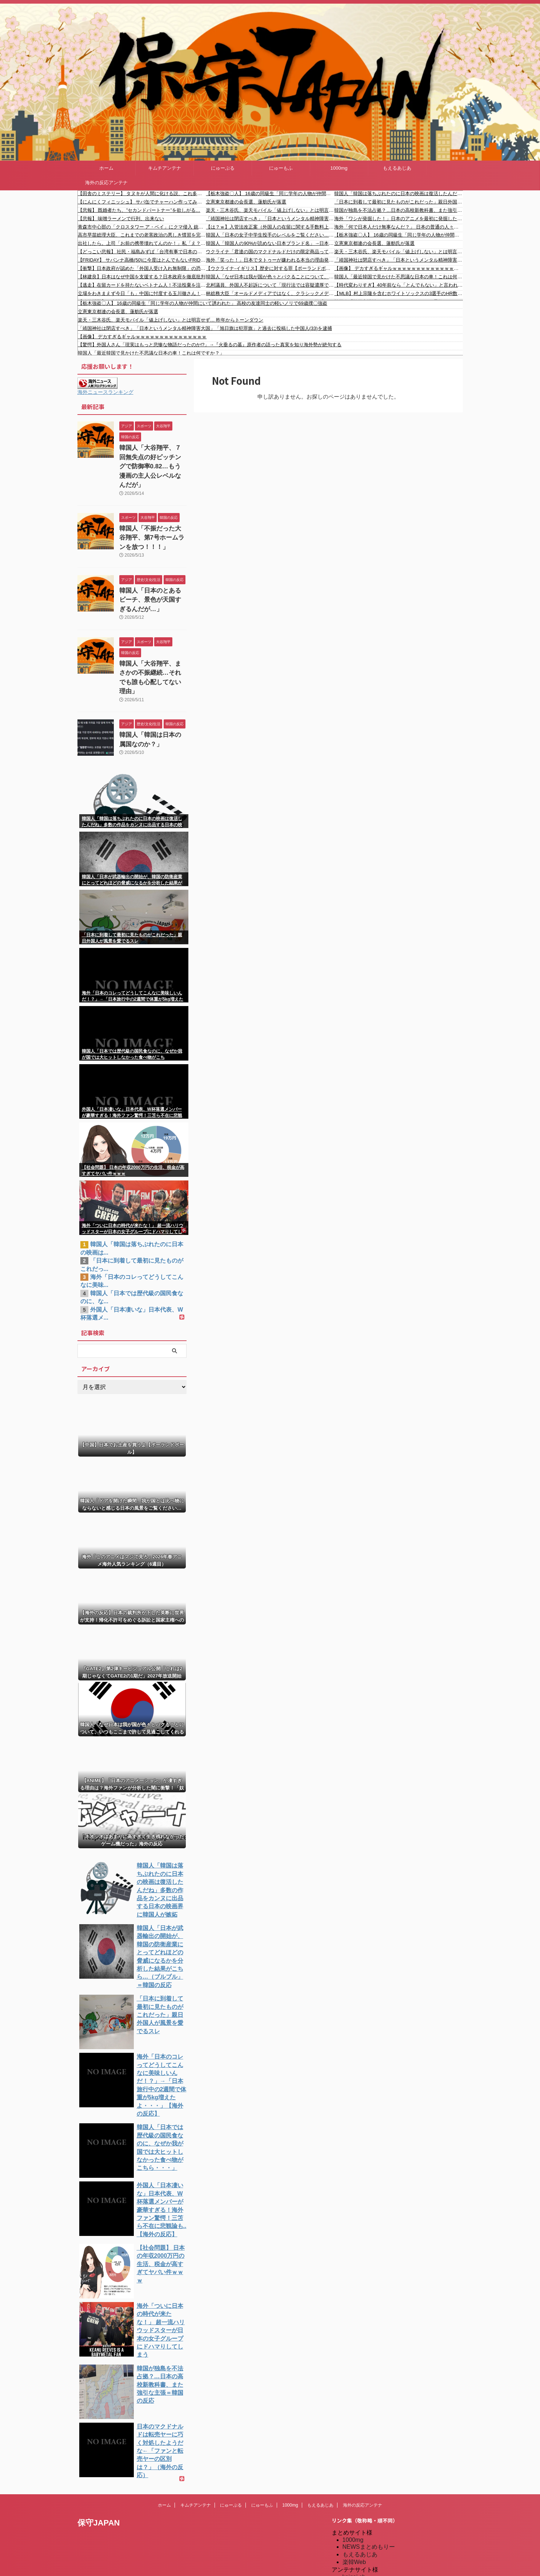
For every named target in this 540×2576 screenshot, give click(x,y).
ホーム (106, 168)
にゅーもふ (281, 168)
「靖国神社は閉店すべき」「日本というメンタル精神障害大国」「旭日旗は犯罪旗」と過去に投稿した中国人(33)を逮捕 (270, 218)
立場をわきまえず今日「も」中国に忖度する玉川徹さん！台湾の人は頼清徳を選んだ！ (142, 293)
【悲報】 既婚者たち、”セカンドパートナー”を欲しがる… (139, 210)
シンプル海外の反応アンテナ (380, 2528)
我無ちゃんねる (363, 2543)
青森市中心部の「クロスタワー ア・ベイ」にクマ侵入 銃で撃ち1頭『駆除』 (142, 227)
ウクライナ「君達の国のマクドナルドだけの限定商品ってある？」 (270, 251)
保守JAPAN (98, 2436)
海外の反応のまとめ (369, 2551)
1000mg (339, 168)
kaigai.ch (354, 2490)
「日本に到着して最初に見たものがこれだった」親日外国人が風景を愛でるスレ (398, 202)
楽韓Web (354, 2475)
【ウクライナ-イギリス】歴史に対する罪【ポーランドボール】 (270, 268)
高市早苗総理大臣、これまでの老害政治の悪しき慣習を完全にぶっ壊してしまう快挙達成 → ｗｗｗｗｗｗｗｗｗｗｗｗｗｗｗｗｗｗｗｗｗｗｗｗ (142, 235)
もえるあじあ (397, 168)
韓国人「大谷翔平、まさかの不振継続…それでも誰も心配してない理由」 (152, 651)
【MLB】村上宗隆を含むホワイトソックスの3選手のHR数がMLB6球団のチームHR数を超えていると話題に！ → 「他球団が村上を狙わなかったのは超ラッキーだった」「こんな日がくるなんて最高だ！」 (398, 293)
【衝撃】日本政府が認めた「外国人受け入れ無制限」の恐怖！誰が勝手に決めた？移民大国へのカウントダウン (142, 268)
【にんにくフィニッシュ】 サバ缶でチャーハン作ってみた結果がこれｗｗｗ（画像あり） (142, 202)
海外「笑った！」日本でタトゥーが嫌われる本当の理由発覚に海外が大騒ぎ (270, 260)
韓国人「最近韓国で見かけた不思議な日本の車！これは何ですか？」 (398, 276)
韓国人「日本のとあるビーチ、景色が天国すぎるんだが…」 (149, 581)
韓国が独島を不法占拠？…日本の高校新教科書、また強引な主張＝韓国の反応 (398, 210)
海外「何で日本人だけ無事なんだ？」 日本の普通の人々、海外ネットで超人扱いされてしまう (398, 227)
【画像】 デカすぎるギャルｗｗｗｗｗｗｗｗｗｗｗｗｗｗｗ (398, 268)
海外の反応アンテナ (106, 182)
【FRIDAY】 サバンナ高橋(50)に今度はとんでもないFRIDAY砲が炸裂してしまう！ (142, 260)
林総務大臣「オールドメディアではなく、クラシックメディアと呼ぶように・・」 (270, 293)
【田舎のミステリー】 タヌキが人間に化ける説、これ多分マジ (142, 193)
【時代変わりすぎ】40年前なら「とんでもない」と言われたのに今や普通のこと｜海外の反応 (398, 285)
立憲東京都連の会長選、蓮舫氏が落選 (246, 202)
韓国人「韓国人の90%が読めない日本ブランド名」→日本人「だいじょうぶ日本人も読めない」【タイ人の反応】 (270, 243)
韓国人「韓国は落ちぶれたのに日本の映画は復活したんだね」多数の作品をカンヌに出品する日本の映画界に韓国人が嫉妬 (398, 193)
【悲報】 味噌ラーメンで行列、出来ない (121, 218)
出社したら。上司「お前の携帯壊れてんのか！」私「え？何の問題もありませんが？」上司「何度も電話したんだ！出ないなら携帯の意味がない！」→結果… (142, 243)
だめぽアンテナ (363, 2497)
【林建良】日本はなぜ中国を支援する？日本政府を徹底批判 (141, 276)
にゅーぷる (223, 168)
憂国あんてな (360, 2535)
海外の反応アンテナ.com (375, 2566)
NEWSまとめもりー (369, 2460)
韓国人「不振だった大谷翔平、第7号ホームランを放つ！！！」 (149, 522)
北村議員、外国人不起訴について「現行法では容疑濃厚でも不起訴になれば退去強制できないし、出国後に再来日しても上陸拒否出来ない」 (270, 285)
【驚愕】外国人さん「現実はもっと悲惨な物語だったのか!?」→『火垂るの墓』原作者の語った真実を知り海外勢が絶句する (210, 344)
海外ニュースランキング (105, 392)
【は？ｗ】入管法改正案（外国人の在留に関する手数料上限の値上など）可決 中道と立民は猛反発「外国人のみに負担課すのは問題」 (270, 227)
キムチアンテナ (164, 168)
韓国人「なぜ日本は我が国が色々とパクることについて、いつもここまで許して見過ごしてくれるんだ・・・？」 (270, 276)
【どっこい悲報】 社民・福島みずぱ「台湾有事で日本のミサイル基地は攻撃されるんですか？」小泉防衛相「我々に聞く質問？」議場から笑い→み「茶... (142, 251)
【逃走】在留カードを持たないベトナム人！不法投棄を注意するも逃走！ (142, 285)
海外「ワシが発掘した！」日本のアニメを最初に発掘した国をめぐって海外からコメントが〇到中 (398, 218)
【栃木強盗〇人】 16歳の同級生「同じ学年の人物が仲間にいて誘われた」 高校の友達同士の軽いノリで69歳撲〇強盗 (270, 193)
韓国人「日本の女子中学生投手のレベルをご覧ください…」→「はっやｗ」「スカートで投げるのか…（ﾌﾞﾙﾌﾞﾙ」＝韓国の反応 (270, 235)
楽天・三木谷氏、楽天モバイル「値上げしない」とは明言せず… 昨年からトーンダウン (270, 210)
